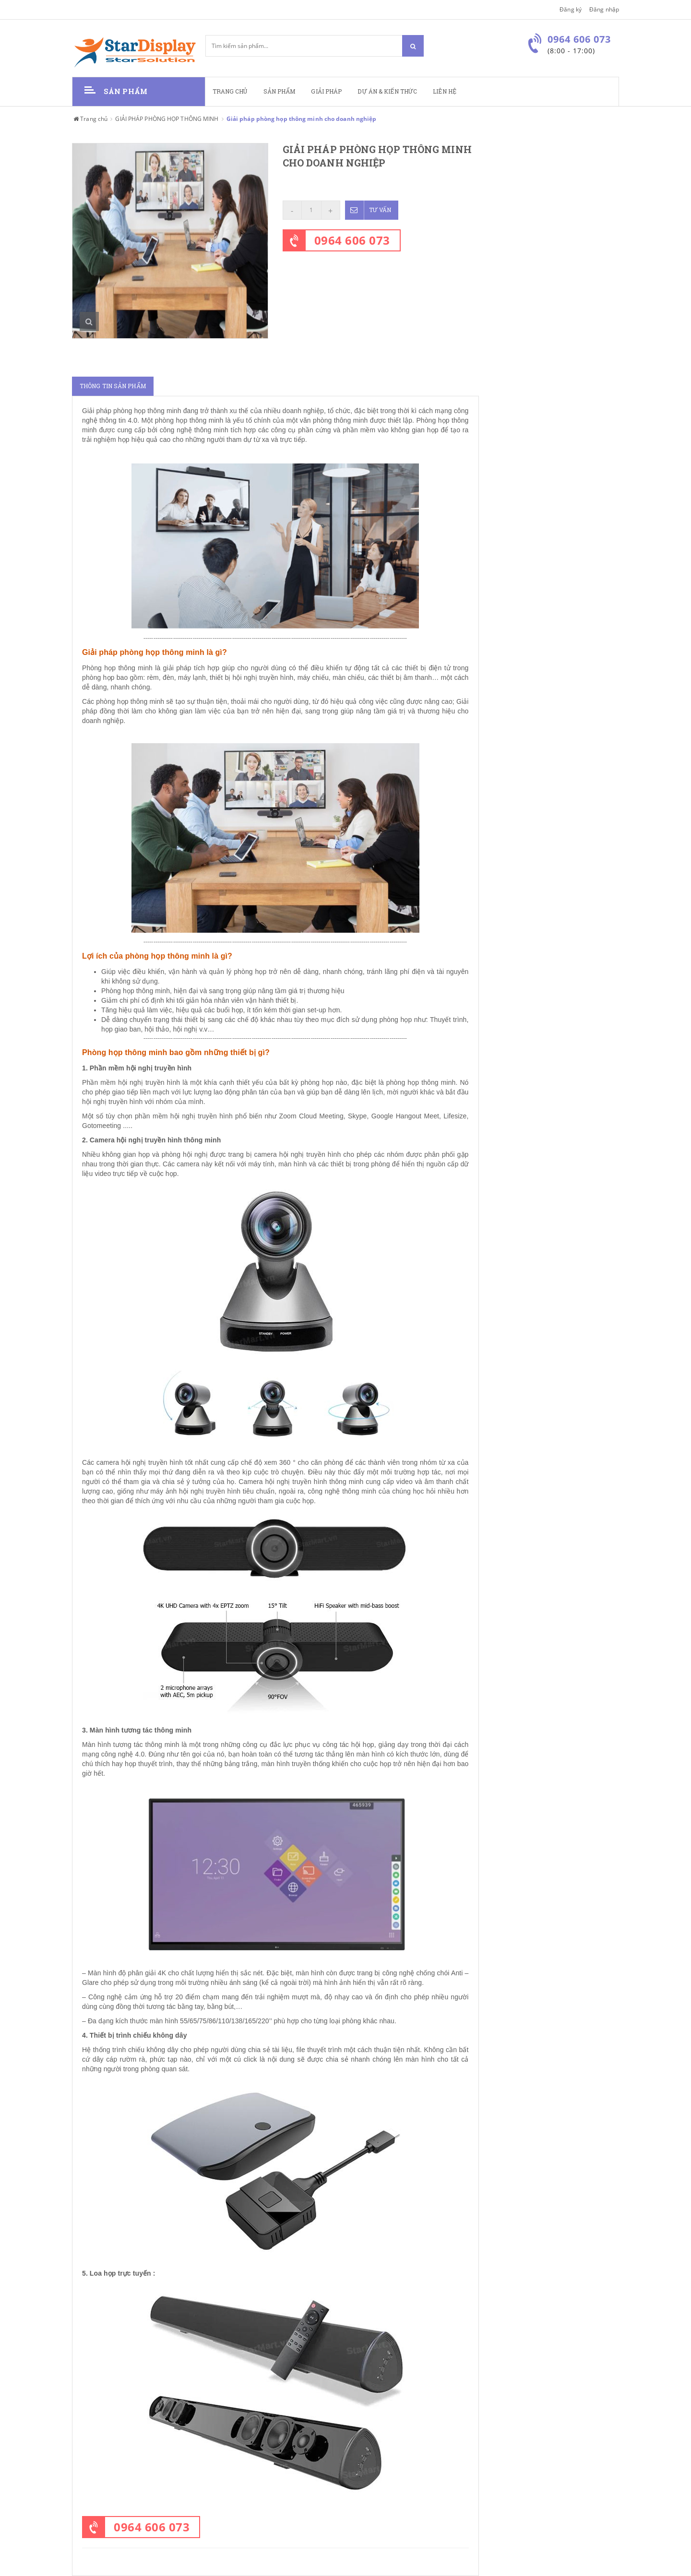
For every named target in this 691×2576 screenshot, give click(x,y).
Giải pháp (326, 91)
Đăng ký (571, 9)
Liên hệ (444, 91)
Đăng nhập (604, 9)
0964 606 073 (352, 240)
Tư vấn (368, 210)
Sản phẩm (279, 91)
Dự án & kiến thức (387, 91)
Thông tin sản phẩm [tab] (113, 386)
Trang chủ (230, 91)
